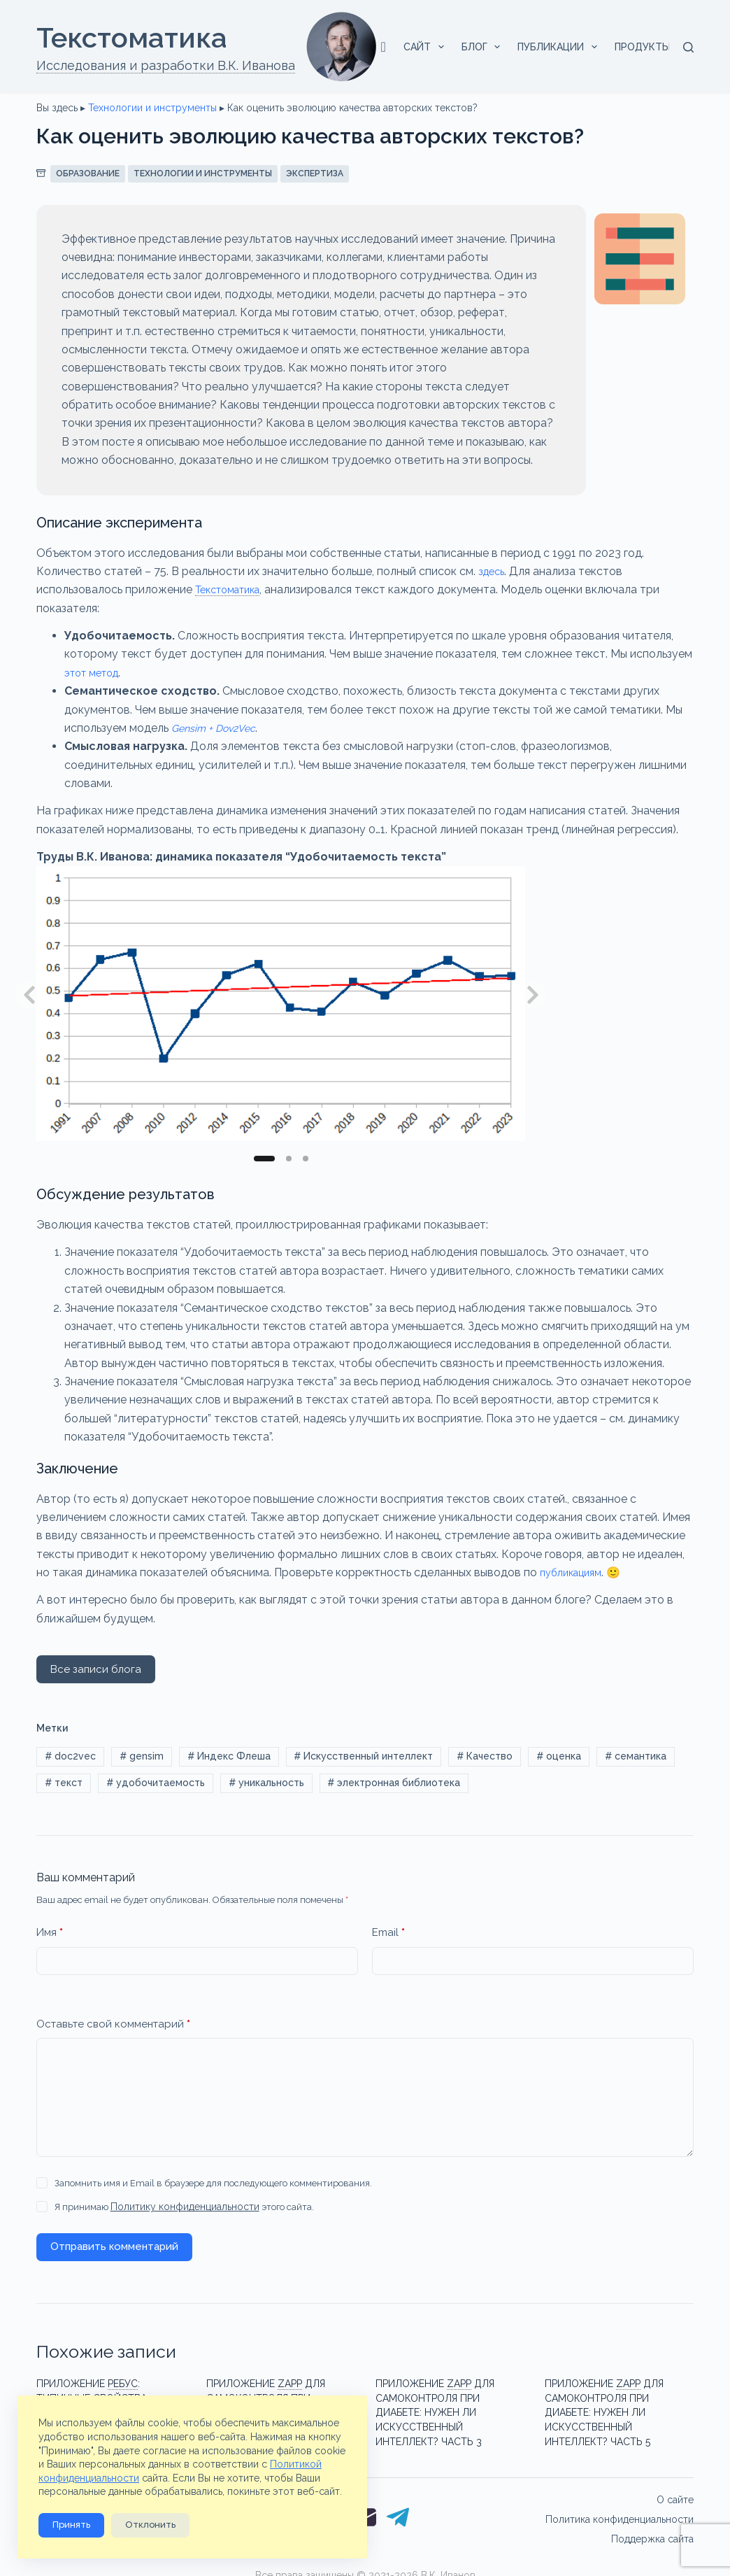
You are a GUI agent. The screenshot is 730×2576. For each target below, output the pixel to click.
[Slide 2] (288, 1158)
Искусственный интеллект (363, 1757)
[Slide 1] (264, 1158)
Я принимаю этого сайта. (179, 2212)
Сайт (426, 46)
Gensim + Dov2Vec (218, 728)
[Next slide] (533, 995)
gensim (142, 1757)
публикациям (575, 1572)
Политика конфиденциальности (619, 2507)
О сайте (675, 2487)
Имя (49, 1937)
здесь (493, 571)
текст (64, 1786)
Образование (88, 173)
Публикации (560, 46)
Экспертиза (314, 173)
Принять (71, 2525)
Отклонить (150, 2525)
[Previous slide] (29, 995)
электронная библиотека (393, 1786)
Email (388, 1937)
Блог (483, 46)
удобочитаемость (155, 1786)
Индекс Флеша (229, 1757)
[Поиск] (688, 47)
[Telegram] (398, 2507)
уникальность (266, 1786)
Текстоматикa (131, 37)
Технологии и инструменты (152, 107)
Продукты (652, 46)
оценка (558, 1757)
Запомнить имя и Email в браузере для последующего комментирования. (213, 2188)
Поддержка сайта (652, 2527)
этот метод (95, 672)
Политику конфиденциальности (179, 2212)
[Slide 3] (305, 1158)
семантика (635, 1757)
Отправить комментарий (114, 2251)
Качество (485, 1757)
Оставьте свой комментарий (113, 2029)
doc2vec (70, 1757)
